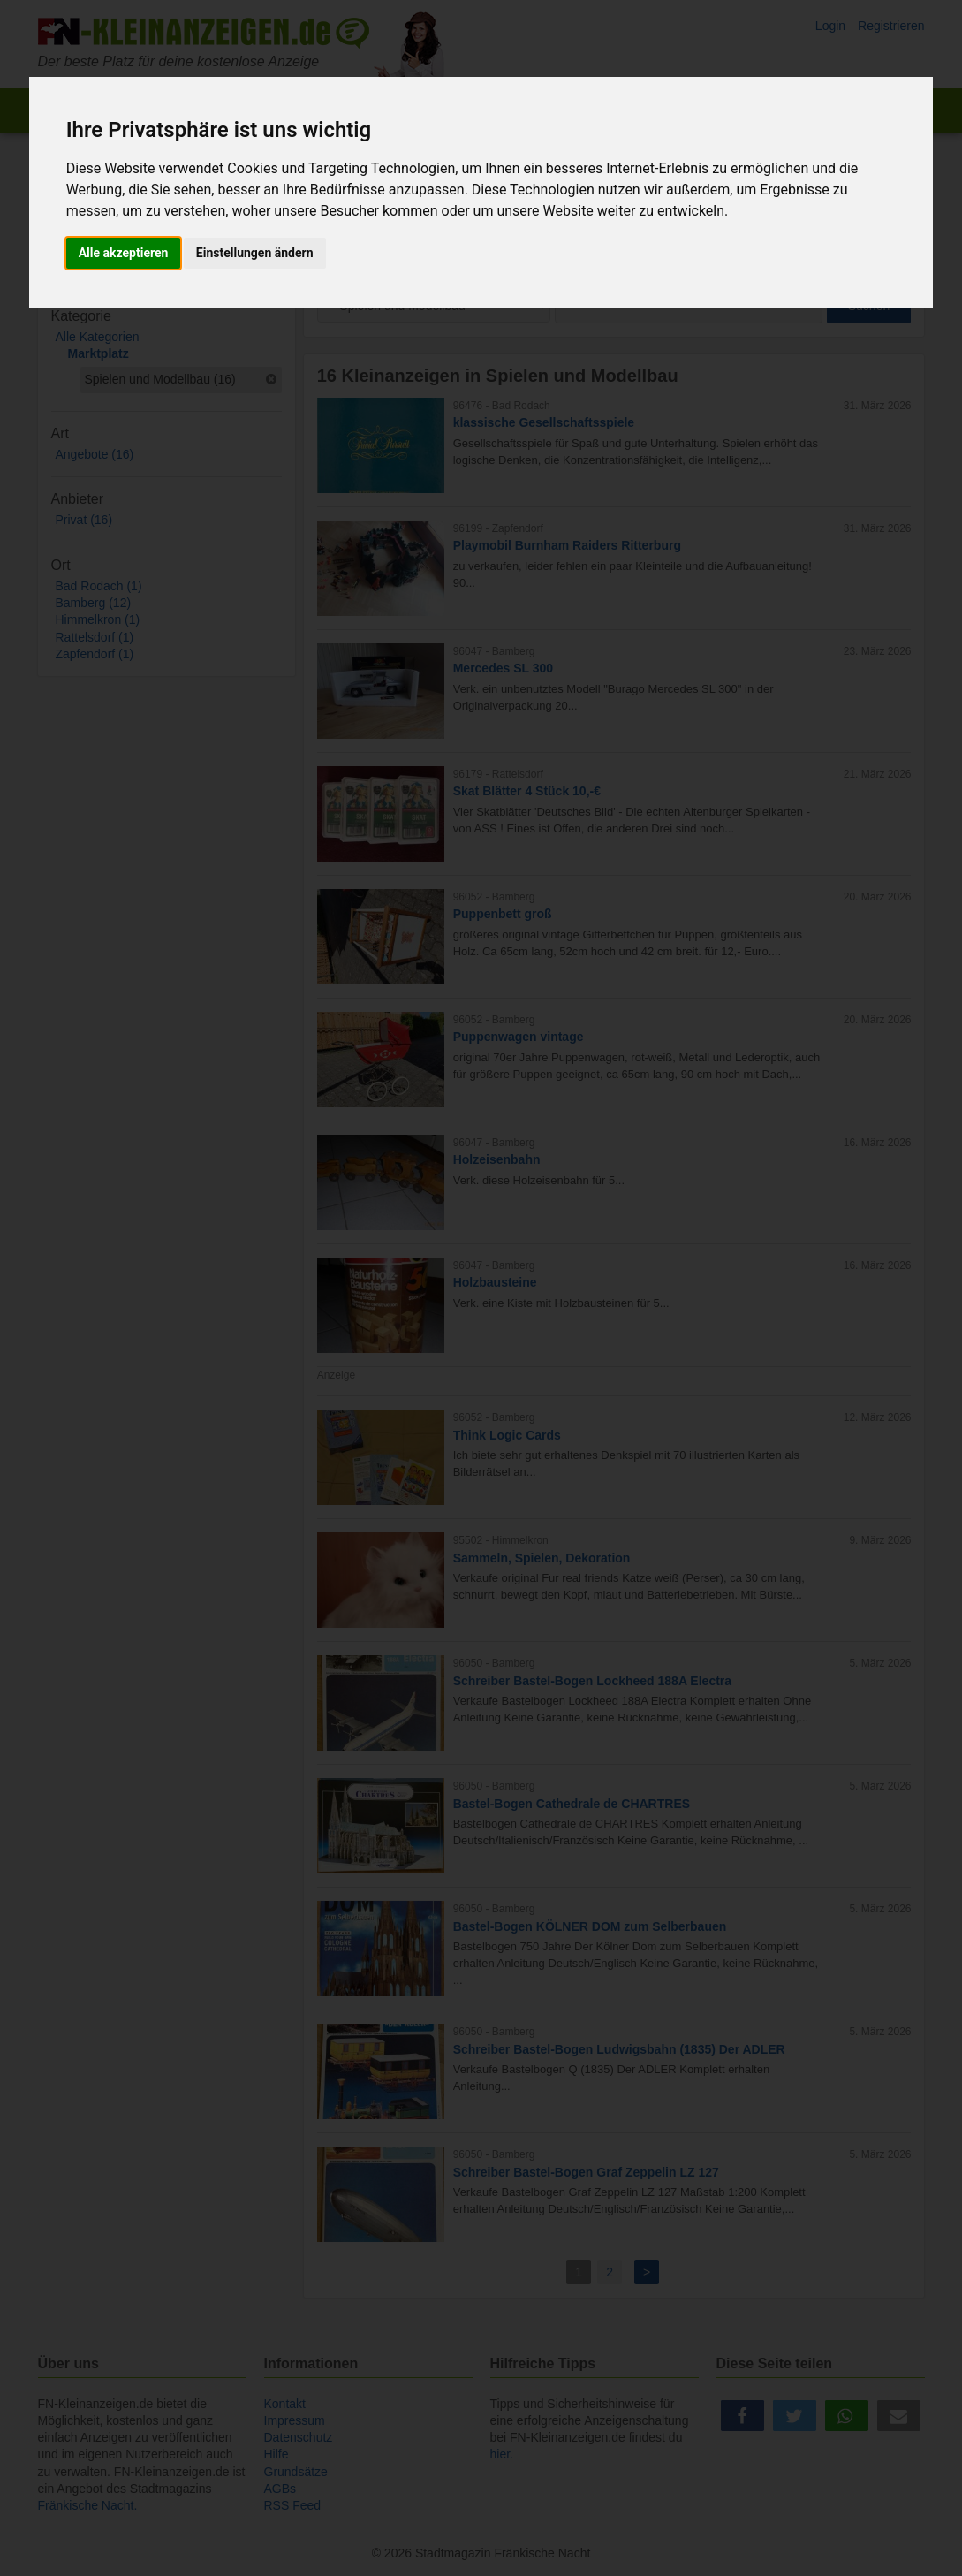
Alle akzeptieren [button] (124, 253)
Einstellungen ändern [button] (255, 253)
